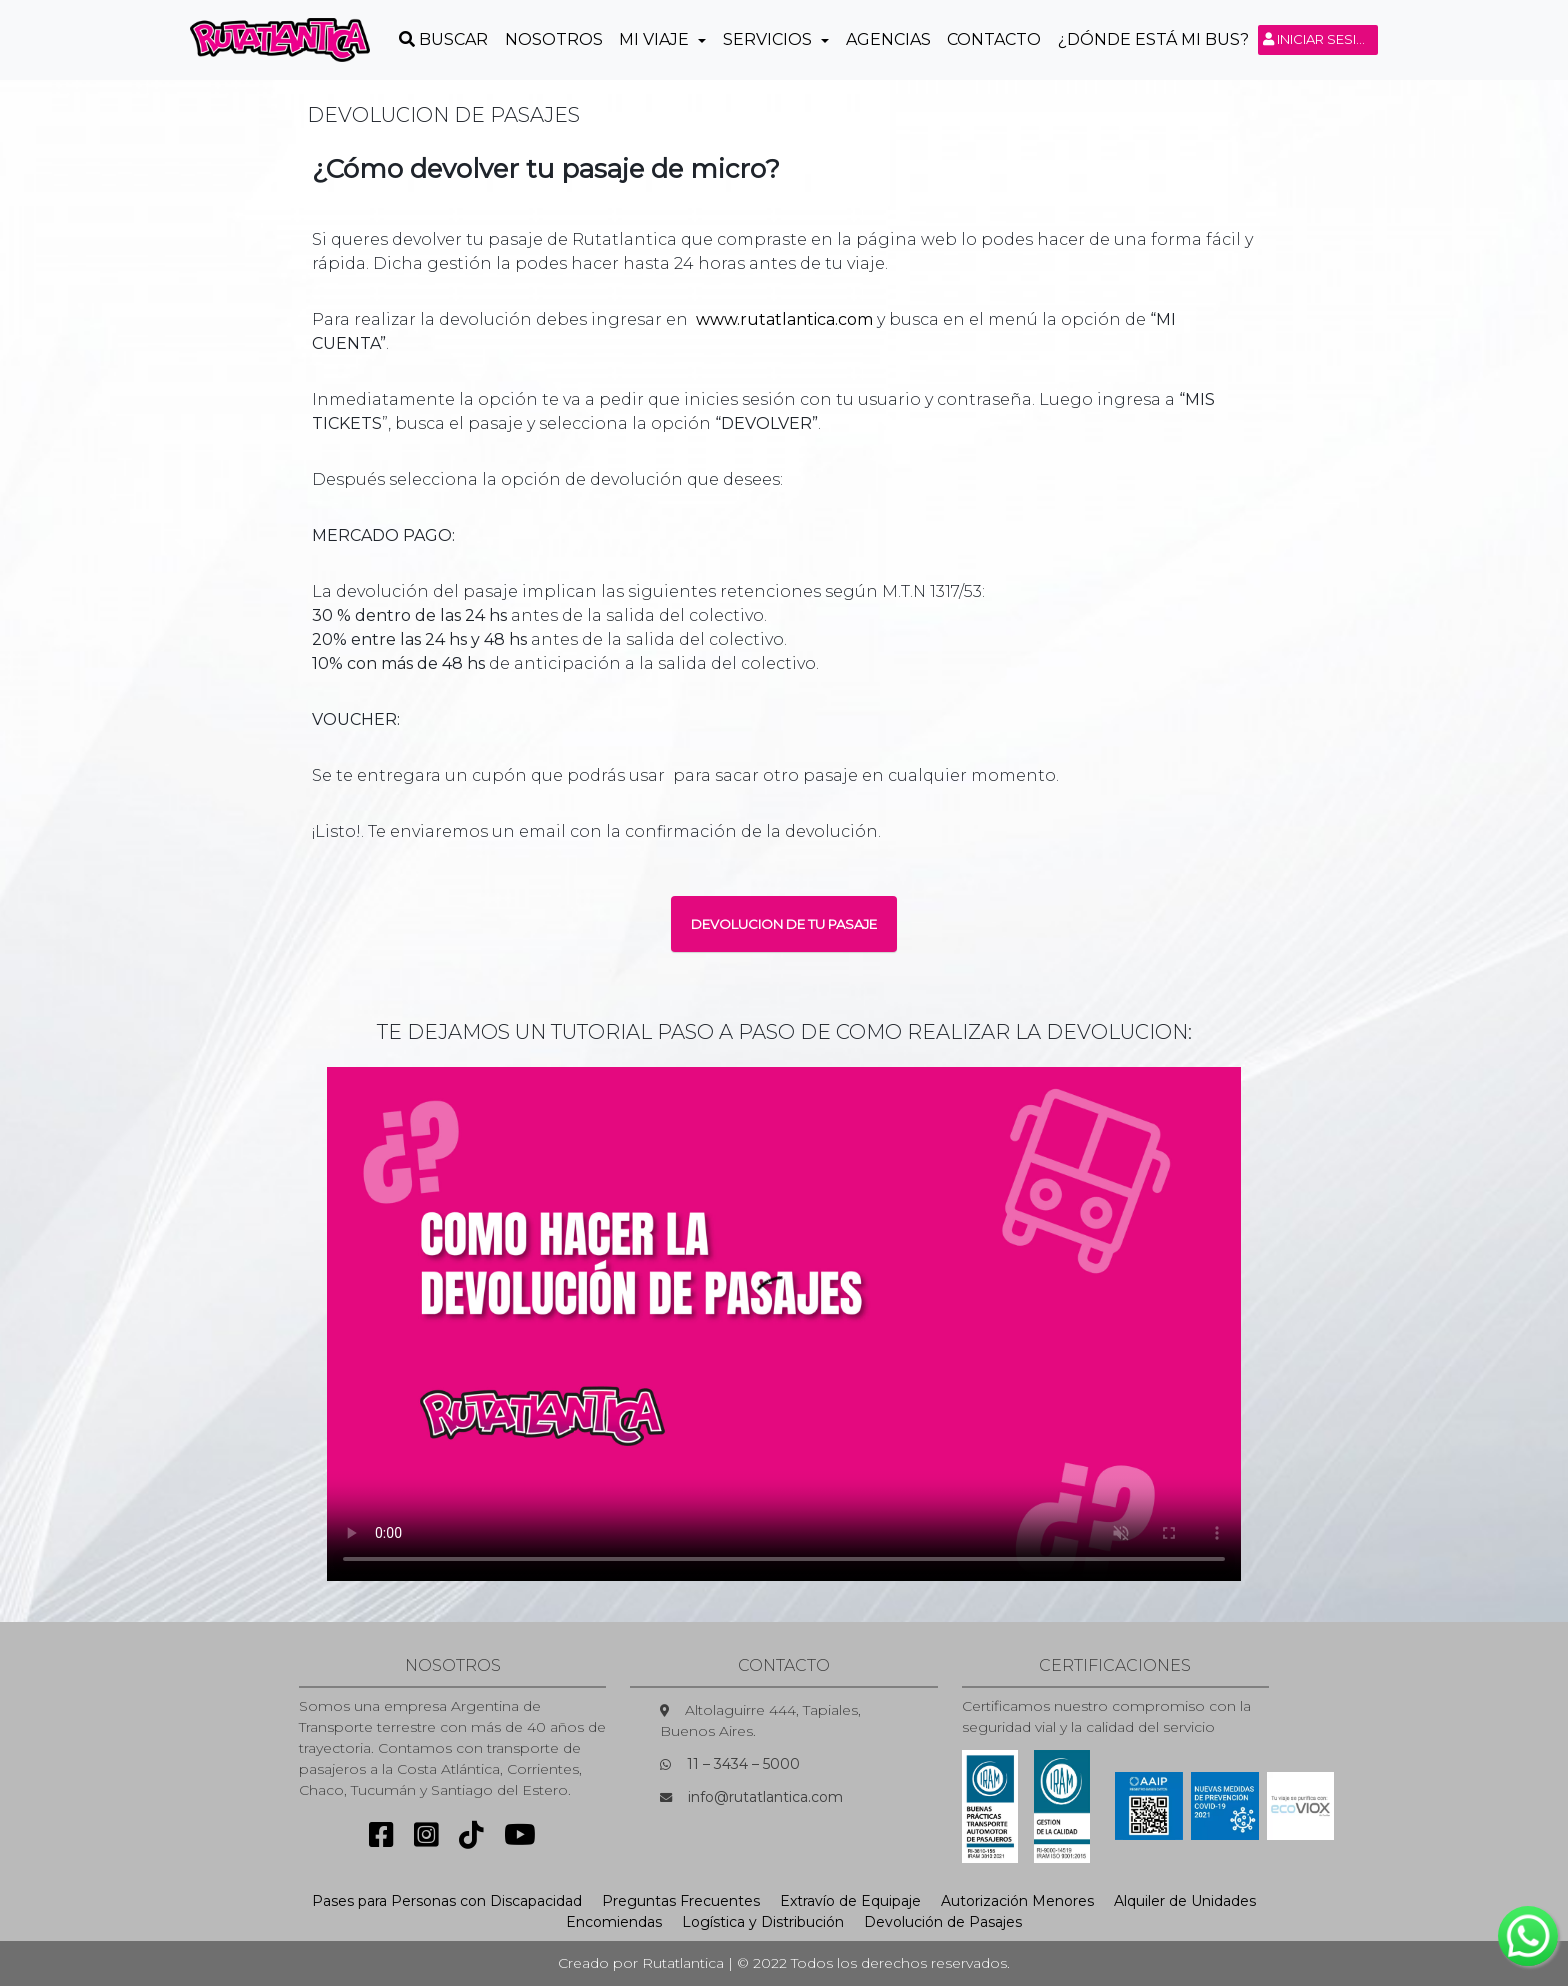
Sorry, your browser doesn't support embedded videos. (784, 1324)
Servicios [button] (769, 39)
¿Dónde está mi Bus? (1153, 39)
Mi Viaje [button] (656, 39)
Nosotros (554, 39)
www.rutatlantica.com (784, 319)
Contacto (994, 39)
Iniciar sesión (1320, 39)
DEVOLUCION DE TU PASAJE (784, 924)
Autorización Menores (1017, 1901)
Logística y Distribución (763, 1922)
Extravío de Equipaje (850, 1901)
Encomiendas (614, 1922)
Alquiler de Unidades (1185, 1901)
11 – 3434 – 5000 (743, 1764)
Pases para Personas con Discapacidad (447, 1901)
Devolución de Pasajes (943, 1922)
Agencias (888, 39)
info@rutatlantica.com (765, 1797)
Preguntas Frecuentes (681, 1901)
